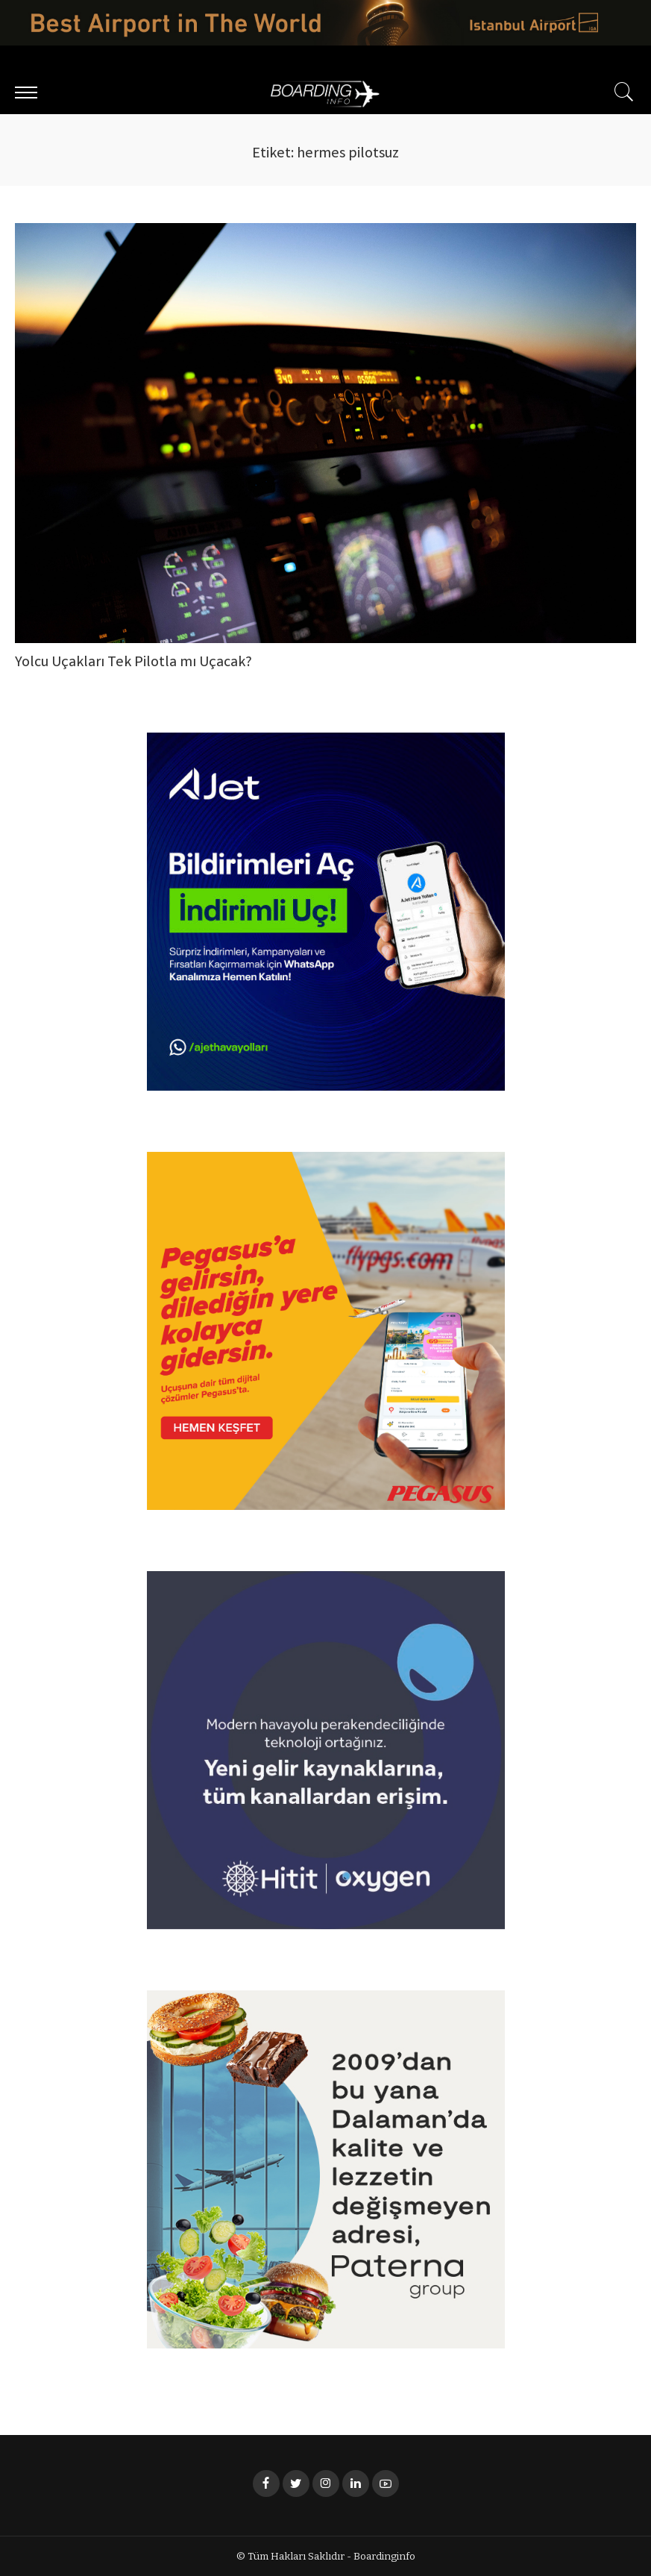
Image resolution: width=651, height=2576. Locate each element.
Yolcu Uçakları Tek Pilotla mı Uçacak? (133, 663)
